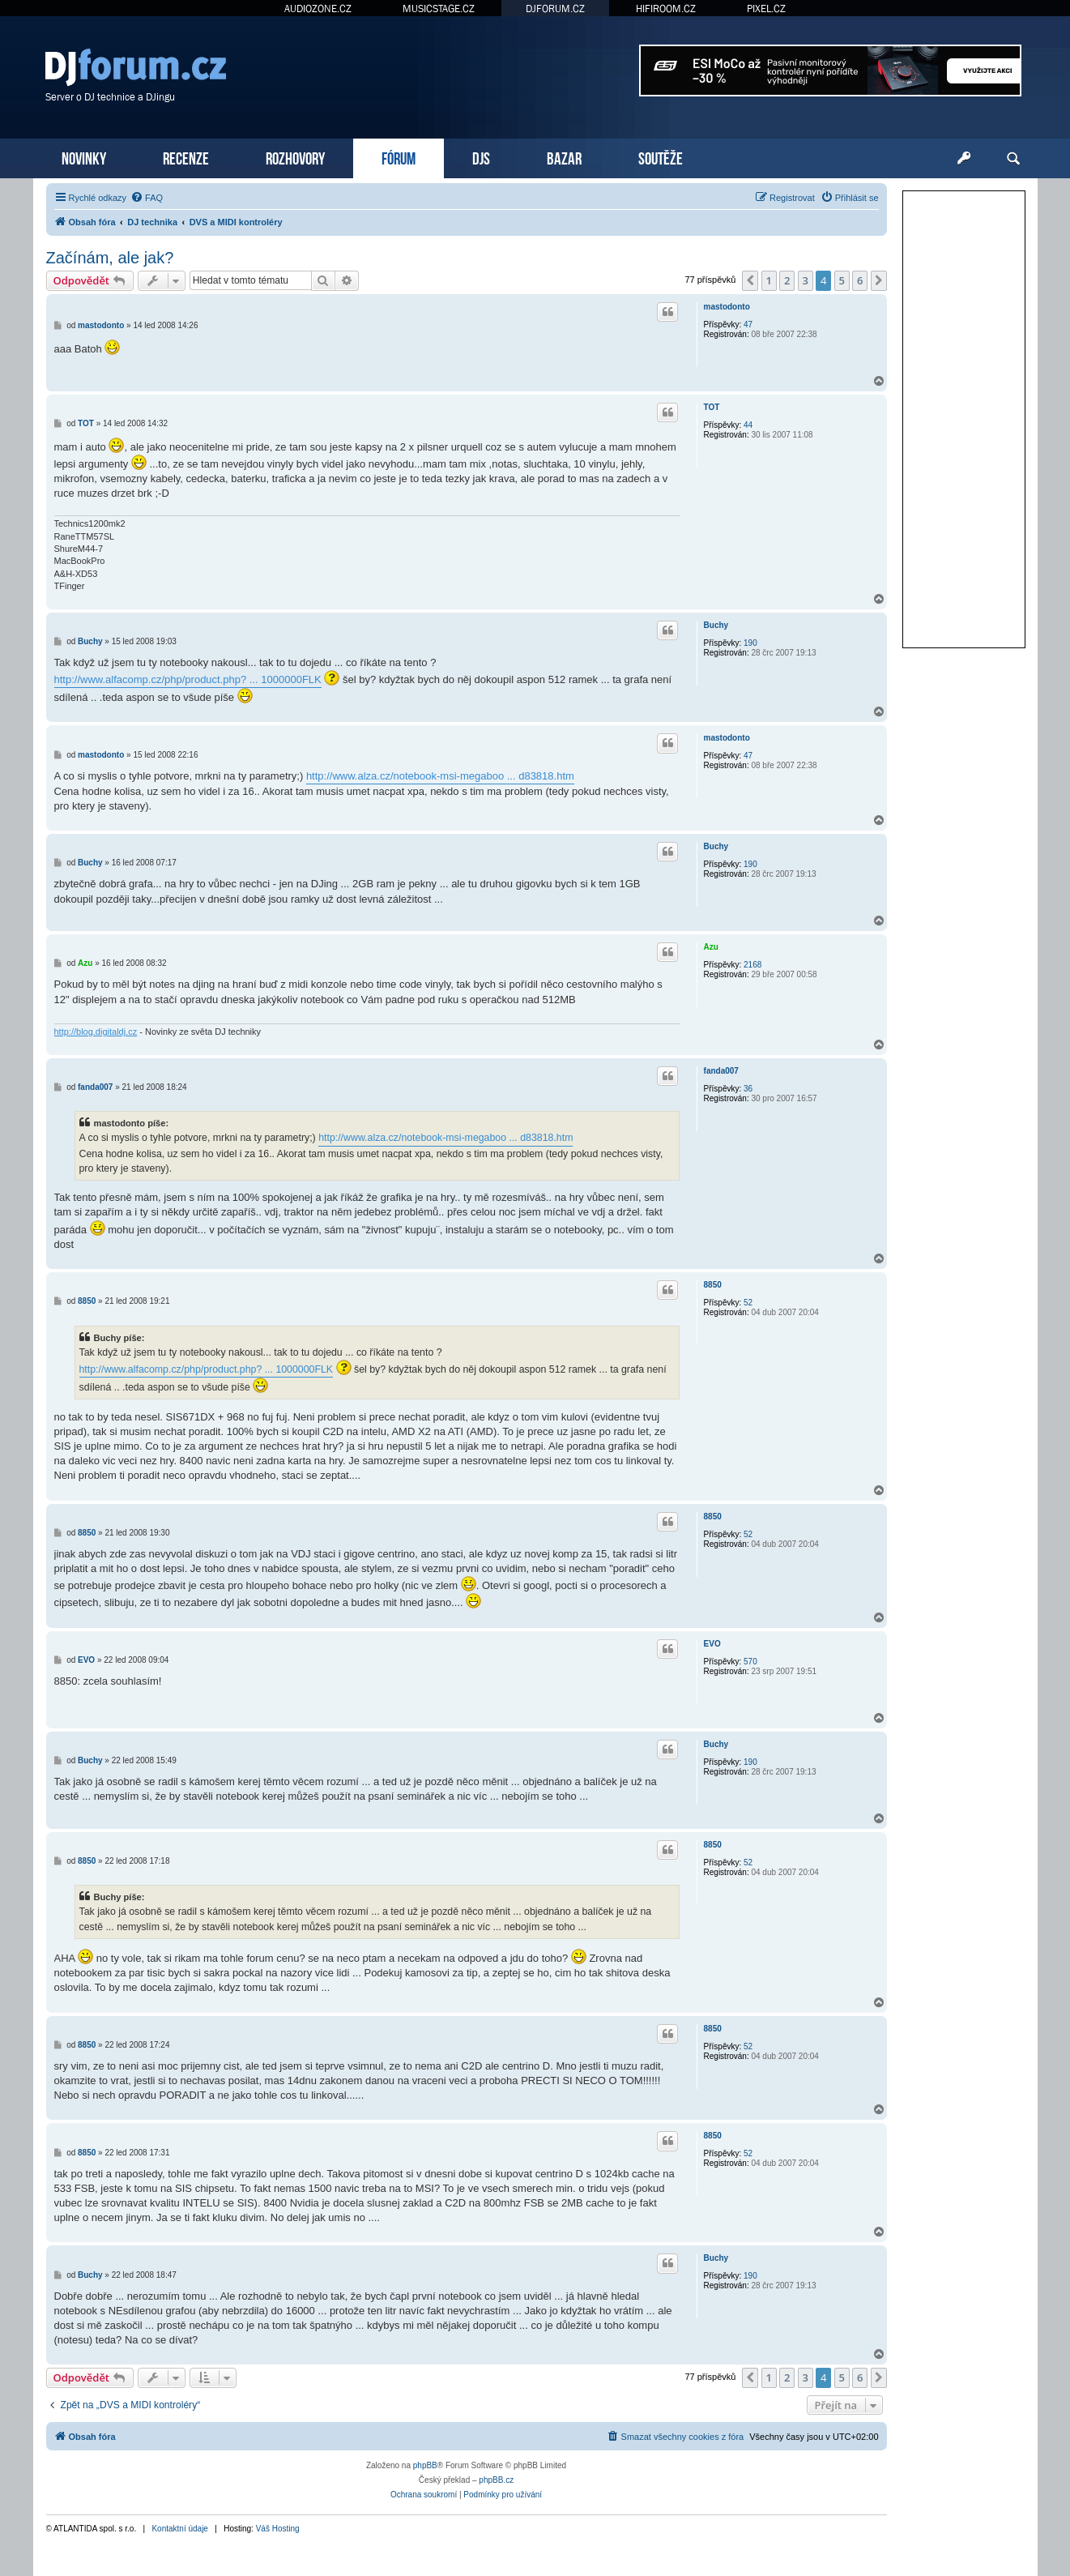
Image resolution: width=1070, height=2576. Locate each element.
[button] (750, 280)
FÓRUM (399, 156)
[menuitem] (146, 197)
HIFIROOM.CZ (666, 8)
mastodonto (727, 306)
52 (748, 1302)
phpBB (425, 2465)
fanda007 (721, 1070)
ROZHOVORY (295, 156)
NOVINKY (84, 156)
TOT (712, 407)
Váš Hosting (278, 2528)
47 (748, 324)
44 (748, 425)
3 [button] (805, 280)
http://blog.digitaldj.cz (96, 1031)
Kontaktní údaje (179, 2528)
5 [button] (842, 280)
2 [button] (787, 280)
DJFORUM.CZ (555, 8)
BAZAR (564, 156)
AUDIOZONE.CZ (318, 8)
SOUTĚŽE (660, 156)
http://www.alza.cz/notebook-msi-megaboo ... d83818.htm (440, 776)
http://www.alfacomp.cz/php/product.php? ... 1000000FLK (188, 679)
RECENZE (186, 156)
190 (750, 643)
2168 (752, 964)
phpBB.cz (496, 2480)
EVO (712, 1643)
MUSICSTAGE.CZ (439, 8)
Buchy (716, 625)
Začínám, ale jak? (110, 258)
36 (748, 1088)
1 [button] (769, 280)
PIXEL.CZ (766, 8)
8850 (713, 1284)
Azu (711, 946)
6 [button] (860, 280)
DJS (481, 156)
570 (750, 1661)
